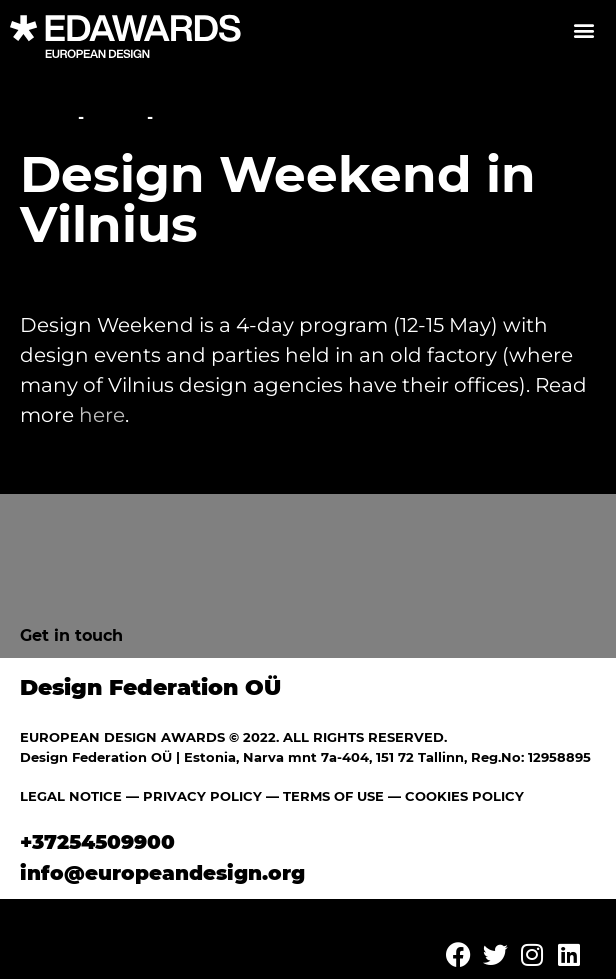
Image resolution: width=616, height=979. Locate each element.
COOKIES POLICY (464, 796)
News (115, 117)
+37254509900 (97, 842)
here (102, 415)
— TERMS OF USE (325, 796)
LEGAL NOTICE (71, 796)
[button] (583, 29)
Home (46, 117)
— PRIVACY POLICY (192, 796)
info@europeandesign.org (162, 873)
